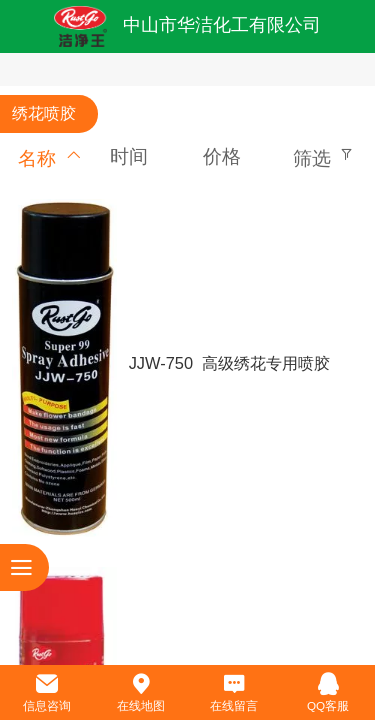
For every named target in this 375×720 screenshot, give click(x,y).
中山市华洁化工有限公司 (222, 25)
